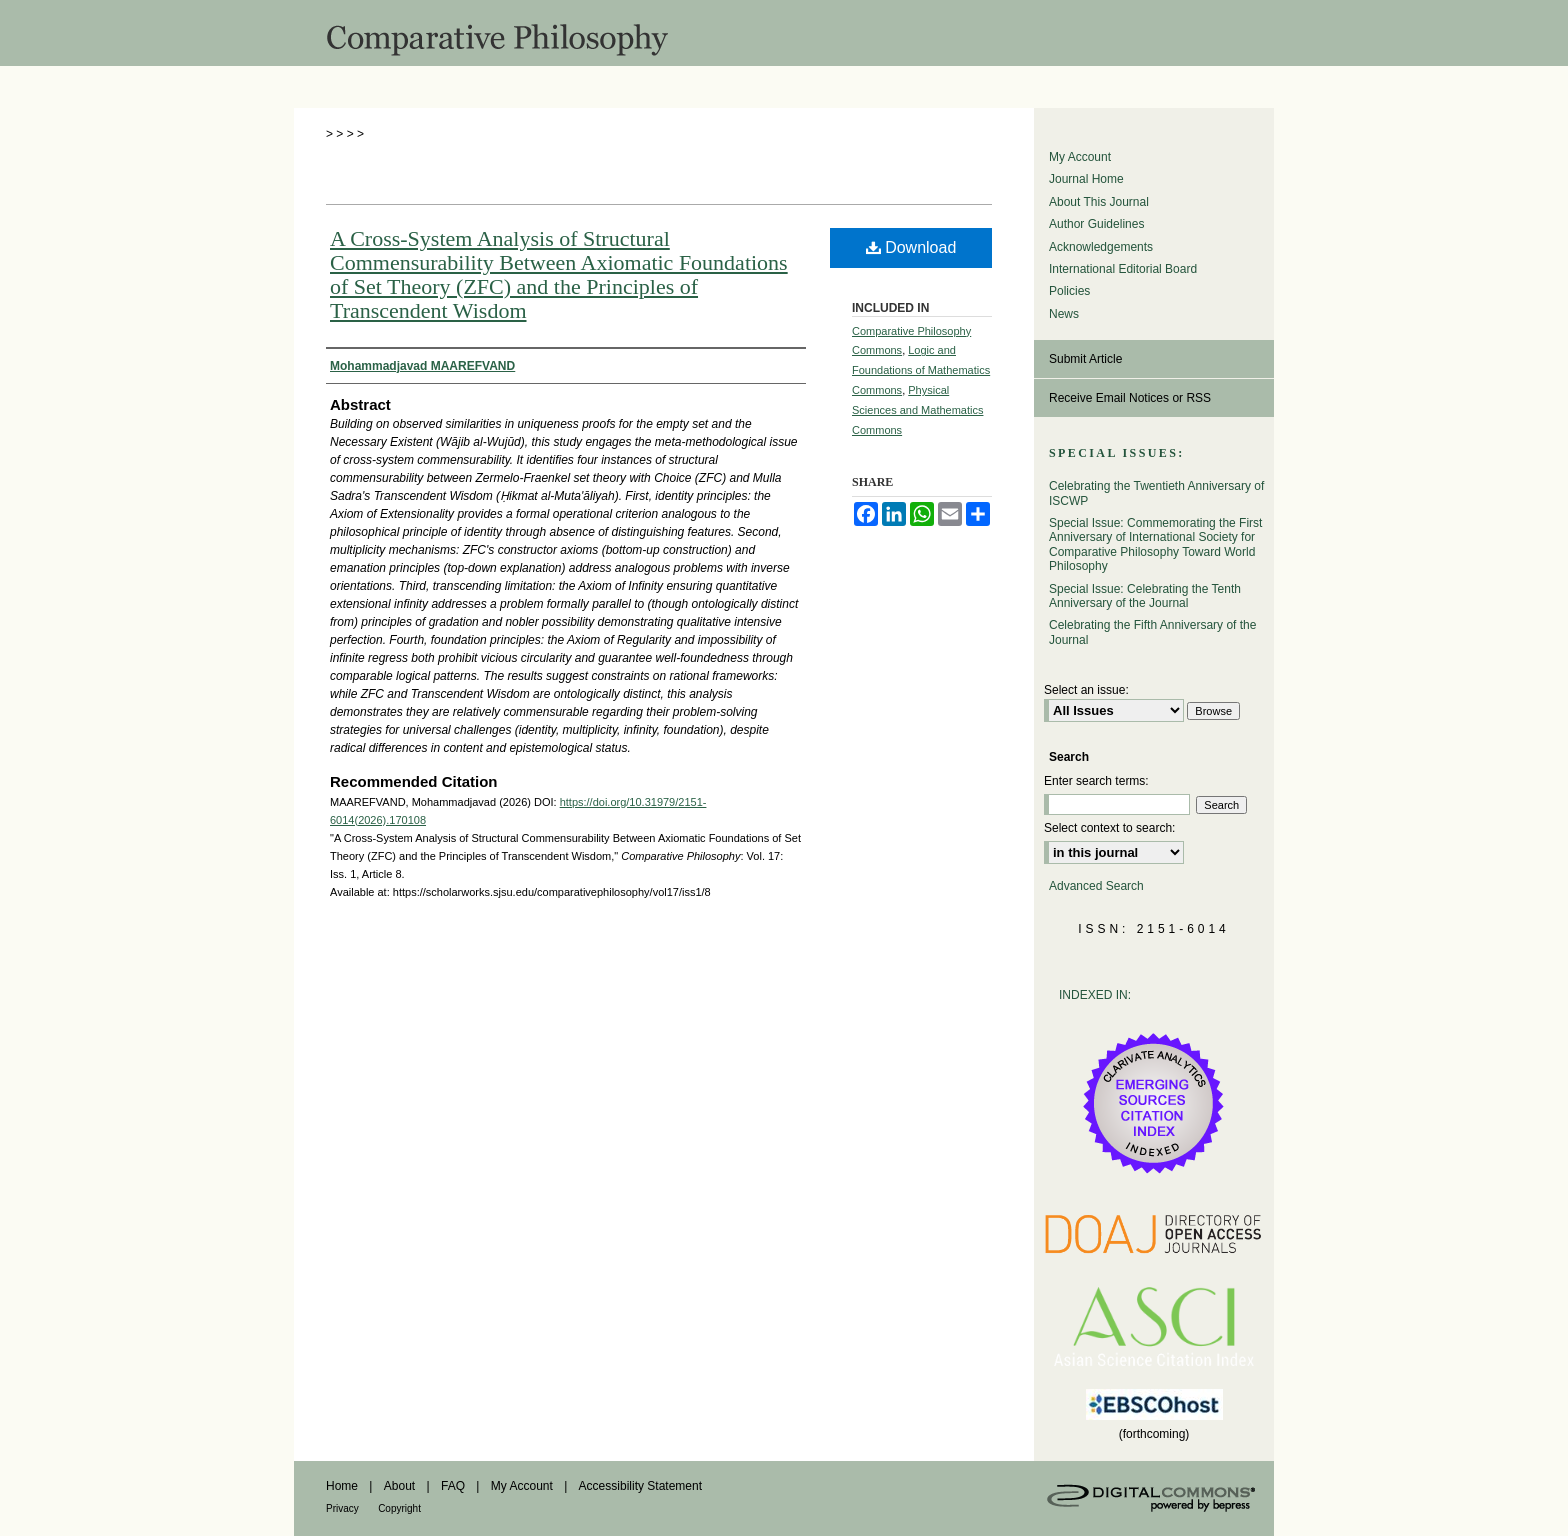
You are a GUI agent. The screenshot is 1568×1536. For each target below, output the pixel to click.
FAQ (453, 1486)
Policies (1069, 291)
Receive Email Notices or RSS (1130, 398)
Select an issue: (1086, 690)
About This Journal (1099, 202)
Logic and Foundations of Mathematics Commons (921, 370)
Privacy (342, 1508)
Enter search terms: (1096, 781)
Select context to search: (1109, 828)
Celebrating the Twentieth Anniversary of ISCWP (1156, 493)
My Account (1080, 157)
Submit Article (1085, 359)
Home (342, 1486)
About (399, 1486)
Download (911, 247)
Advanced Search (1096, 886)
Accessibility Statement (640, 1486)
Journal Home (1086, 179)
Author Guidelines (1096, 224)
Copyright (399, 1508)
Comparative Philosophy (784, 33)
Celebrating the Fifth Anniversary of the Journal (1152, 632)
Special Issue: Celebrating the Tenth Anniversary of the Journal (1145, 596)
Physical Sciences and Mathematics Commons (917, 410)
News (1064, 314)
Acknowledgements (1101, 247)
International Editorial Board (1123, 269)
